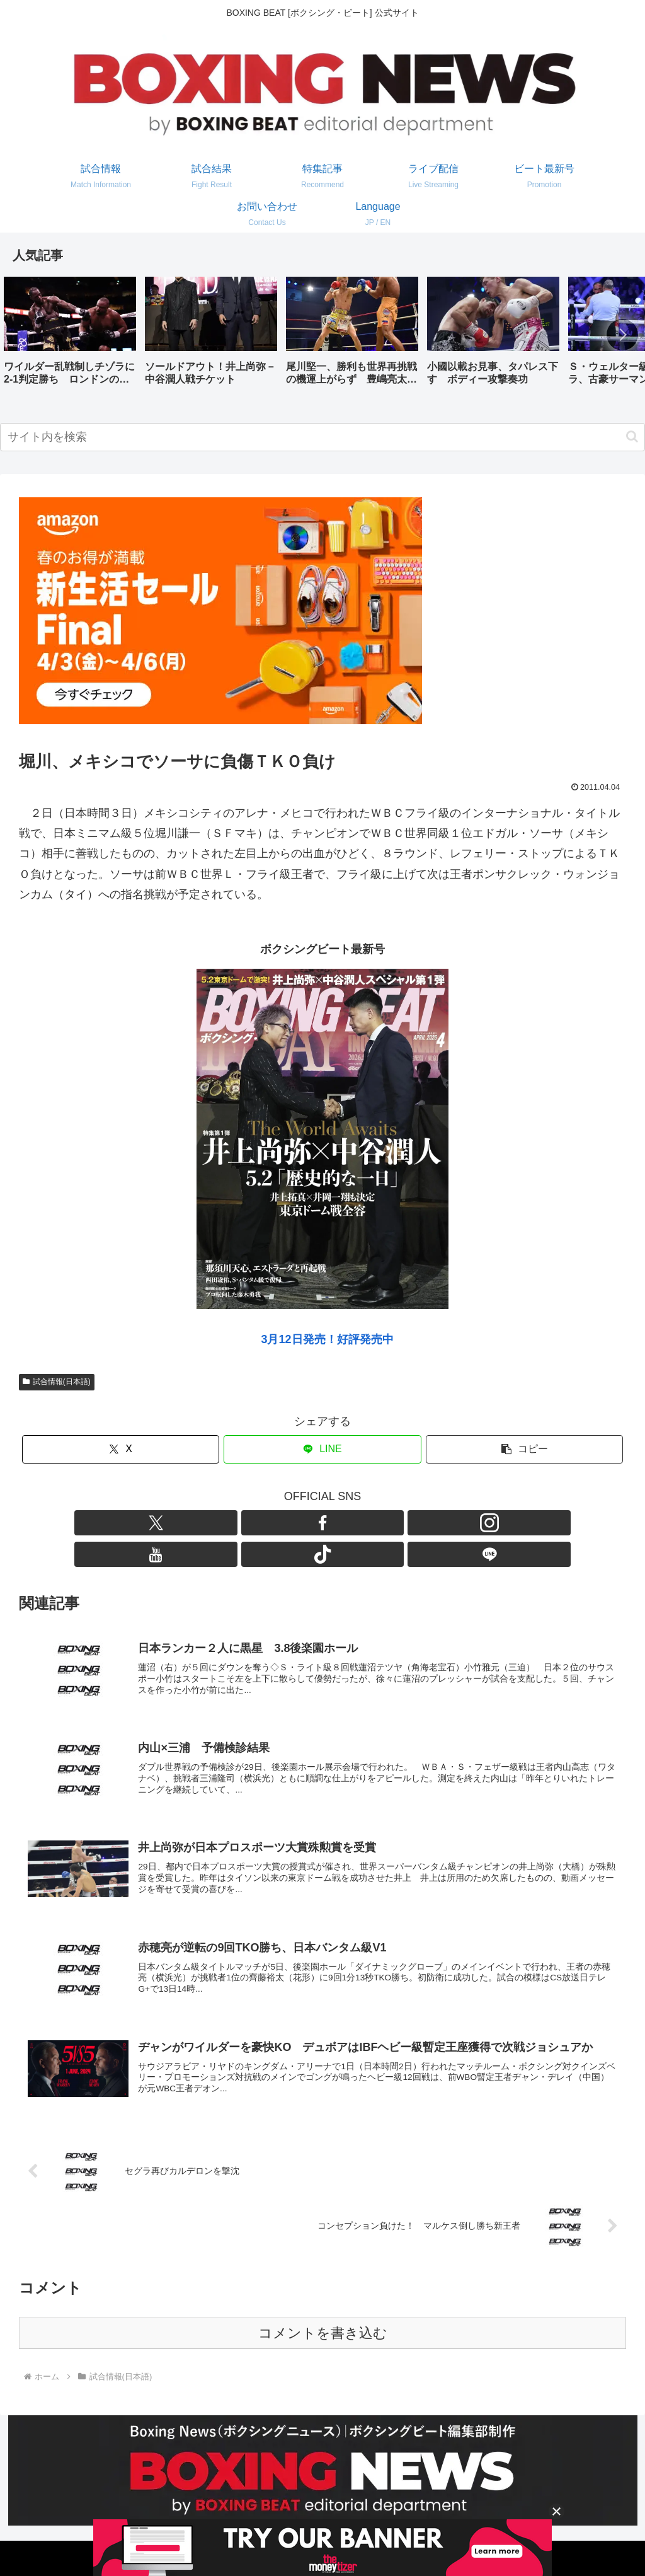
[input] (322, 437)
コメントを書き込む (322, 2316)
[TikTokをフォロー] (366, 1522)
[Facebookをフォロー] (279, 1522)
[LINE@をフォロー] (395, 1522)
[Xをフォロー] (250, 1522)
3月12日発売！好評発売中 (327, 1339)
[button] (622, 334)
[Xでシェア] (120, 1449)
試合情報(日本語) (57, 1381)
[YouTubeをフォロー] (337, 1522)
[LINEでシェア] (322, 1449)
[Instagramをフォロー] (308, 1522)
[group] (70, 336)
